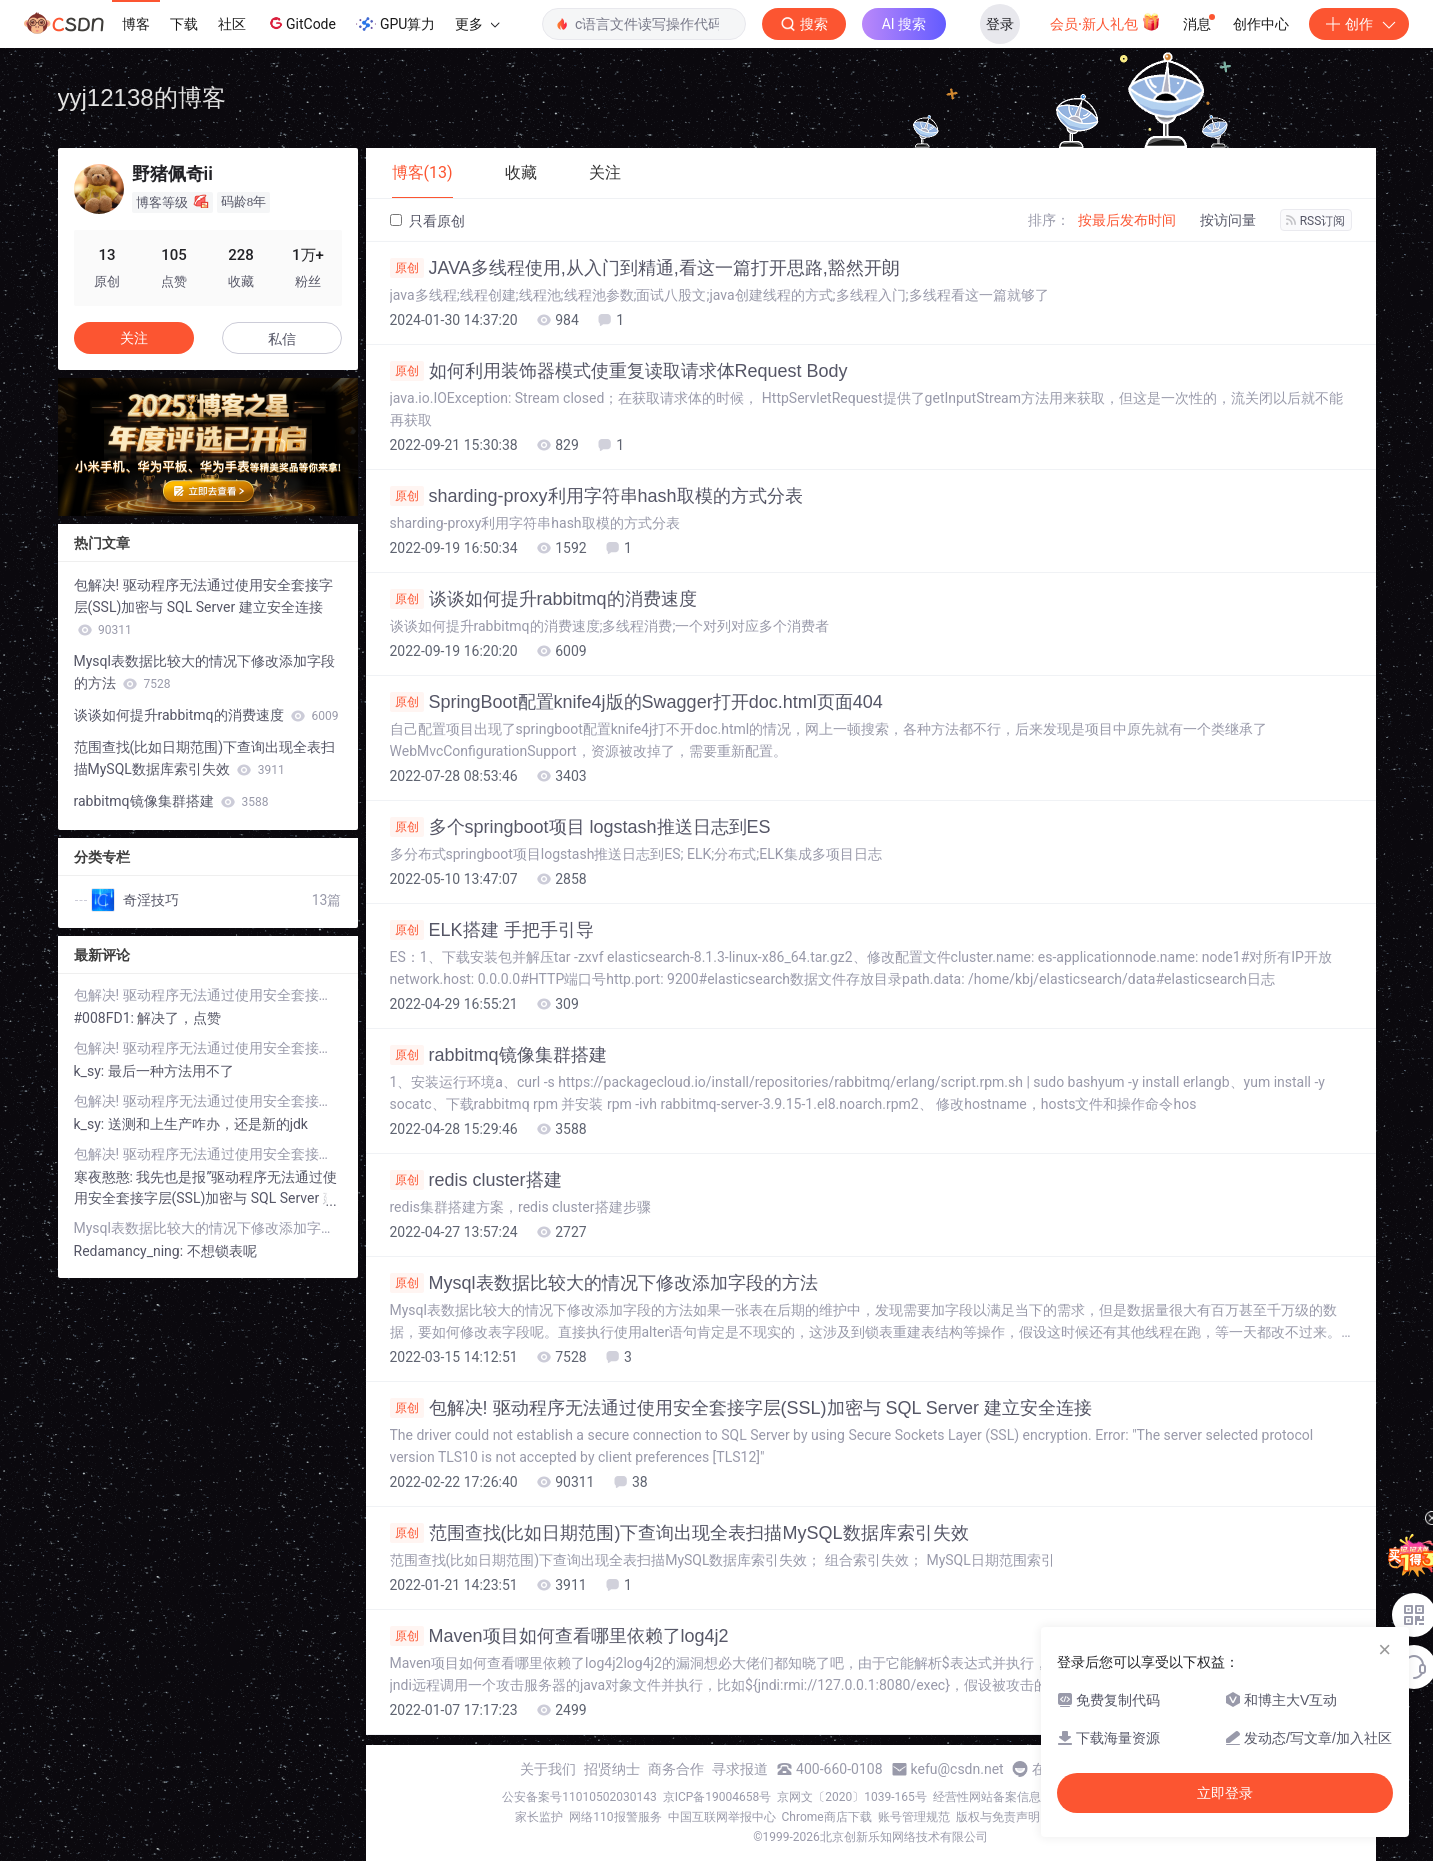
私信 (282, 339)
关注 (134, 338)
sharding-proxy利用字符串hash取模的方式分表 (596, 496)
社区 (232, 24)
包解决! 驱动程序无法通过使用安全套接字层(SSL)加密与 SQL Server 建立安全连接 (741, 1408)
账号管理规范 (914, 1817)
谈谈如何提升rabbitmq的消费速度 (543, 599)
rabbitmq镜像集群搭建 (498, 1055)
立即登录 (1225, 1793)
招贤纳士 (612, 1769)
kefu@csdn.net (957, 1769)
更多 (477, 24)
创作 (1359, 24)
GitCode (301, 23)
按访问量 (1228, 220)
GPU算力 (395, 24)
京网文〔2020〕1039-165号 (852, 1797)
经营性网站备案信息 (987, 1797)
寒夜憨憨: (105, 1177)
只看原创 (427, 221)
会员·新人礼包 (1105, 22)
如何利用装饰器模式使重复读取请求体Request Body (619, 371)
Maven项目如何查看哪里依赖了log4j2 (559, 1636)
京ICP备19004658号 (717, 1797)
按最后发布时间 (1127, 220)
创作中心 (1261, 24)
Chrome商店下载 (827, 1817)
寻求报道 (740, 1769)
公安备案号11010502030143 (579, 1797)
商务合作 (676, 1769)
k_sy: (91, 1071)
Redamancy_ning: (130, 1251)
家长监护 (539, 1817)
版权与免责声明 (998, 1817)
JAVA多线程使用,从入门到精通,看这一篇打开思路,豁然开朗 (645, 268)
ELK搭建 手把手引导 (492, 930)
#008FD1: (106, 1018)
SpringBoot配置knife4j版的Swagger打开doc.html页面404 (636, 702)
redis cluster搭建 (476, 1180)
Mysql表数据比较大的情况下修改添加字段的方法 (604, 1283)
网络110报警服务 (615, 1817)
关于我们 (548, 1769)
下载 (184, 24)
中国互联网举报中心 (722, 1817)
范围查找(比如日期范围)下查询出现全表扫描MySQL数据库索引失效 (679, 1533)
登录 (1000, 24)
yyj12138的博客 (142, 97)
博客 (136, 24)
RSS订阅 (1316, 221)
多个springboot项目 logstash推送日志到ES (580, 827)
